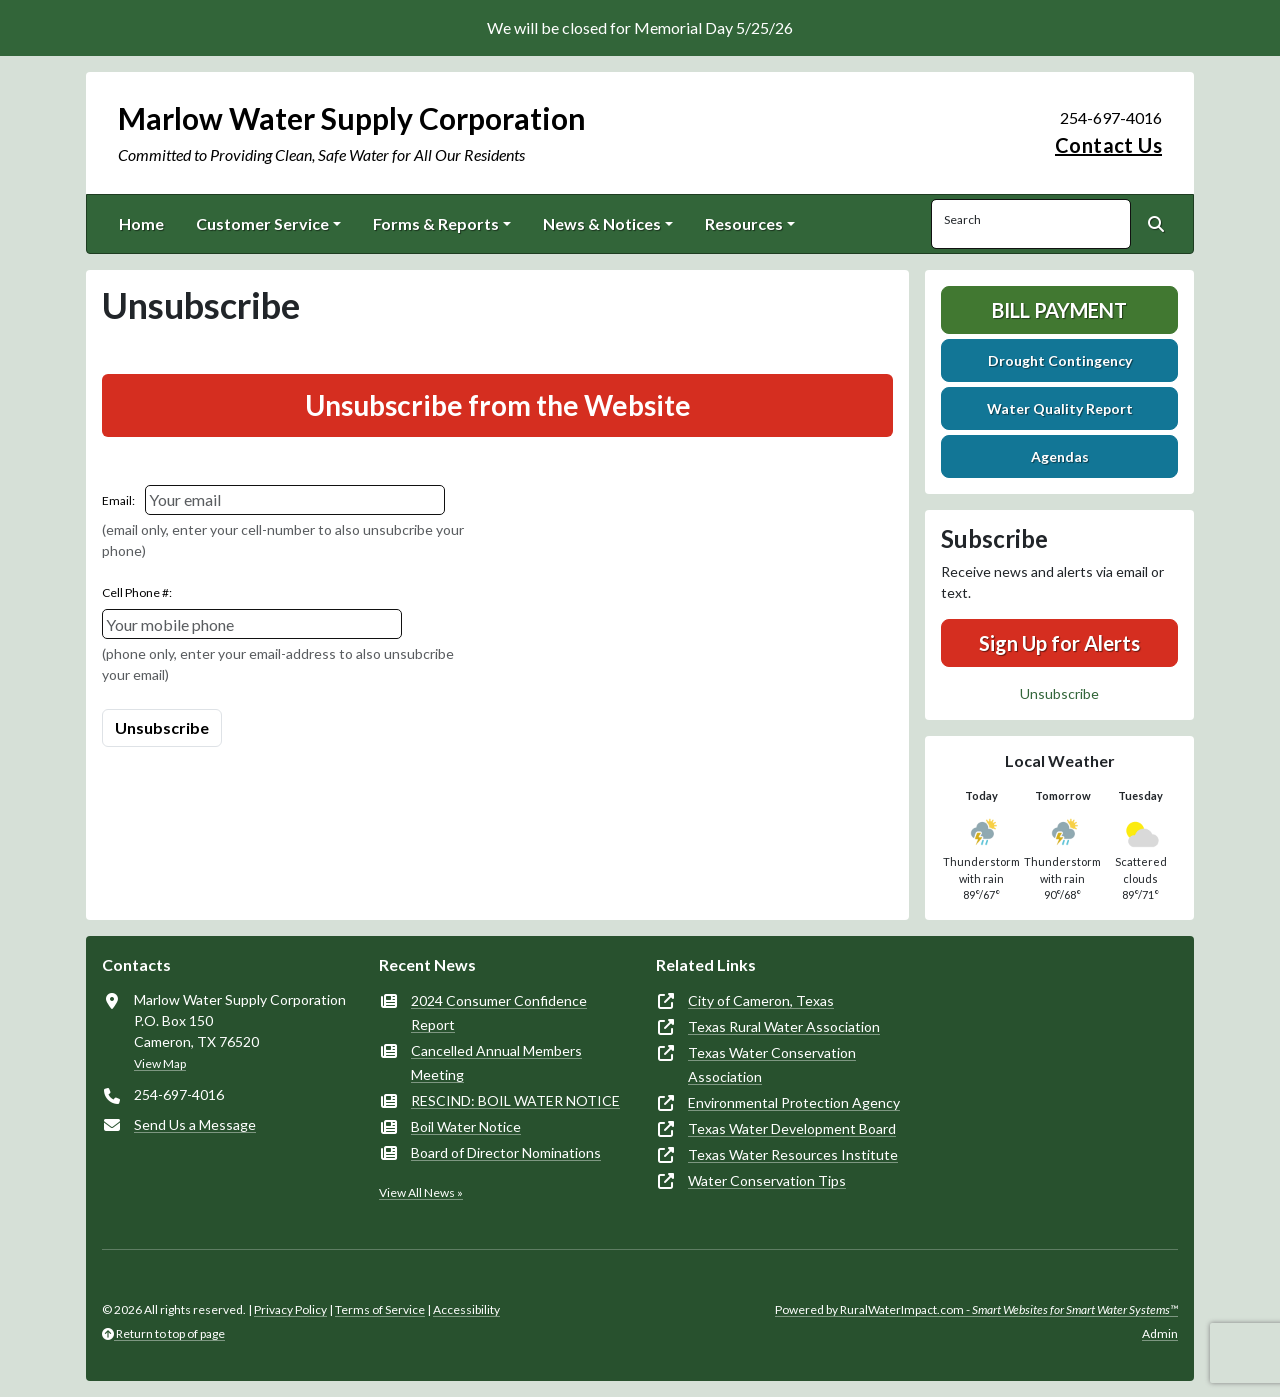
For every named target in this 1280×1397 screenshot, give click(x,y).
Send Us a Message (195, 1124)
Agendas (1060, 456)
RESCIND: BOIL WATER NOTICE (515, 1100)
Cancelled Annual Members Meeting (496, 1062)
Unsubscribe (1059, 693)
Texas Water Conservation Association (772, 1064)
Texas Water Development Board (792, 1128)
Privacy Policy (290, 1309)
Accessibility (466, 1309)
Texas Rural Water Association (784, 1026)
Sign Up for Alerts (1059, 643)
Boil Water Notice (466, 1126)
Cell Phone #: (137, 592)
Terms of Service (380, 1309)
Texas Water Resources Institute (793, 1154)
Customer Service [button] (262, 223)
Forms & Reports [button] (436, 223)
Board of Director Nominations (506, 1152)
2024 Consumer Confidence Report (499, 1012)
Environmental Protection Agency (794, 1102)
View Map (160, 1063)
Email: (118, 500)
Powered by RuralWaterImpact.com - (976, 1309)
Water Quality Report (1060, 408)
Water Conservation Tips (767, 1180)
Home (141, 223)
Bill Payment (1059, 310)
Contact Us (1108, 145)
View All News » (421, 1192)
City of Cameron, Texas (761, 1000)
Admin (1160, 1333)
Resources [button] (744, 223)
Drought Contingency (1060, 360)
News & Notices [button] (602, 223)
